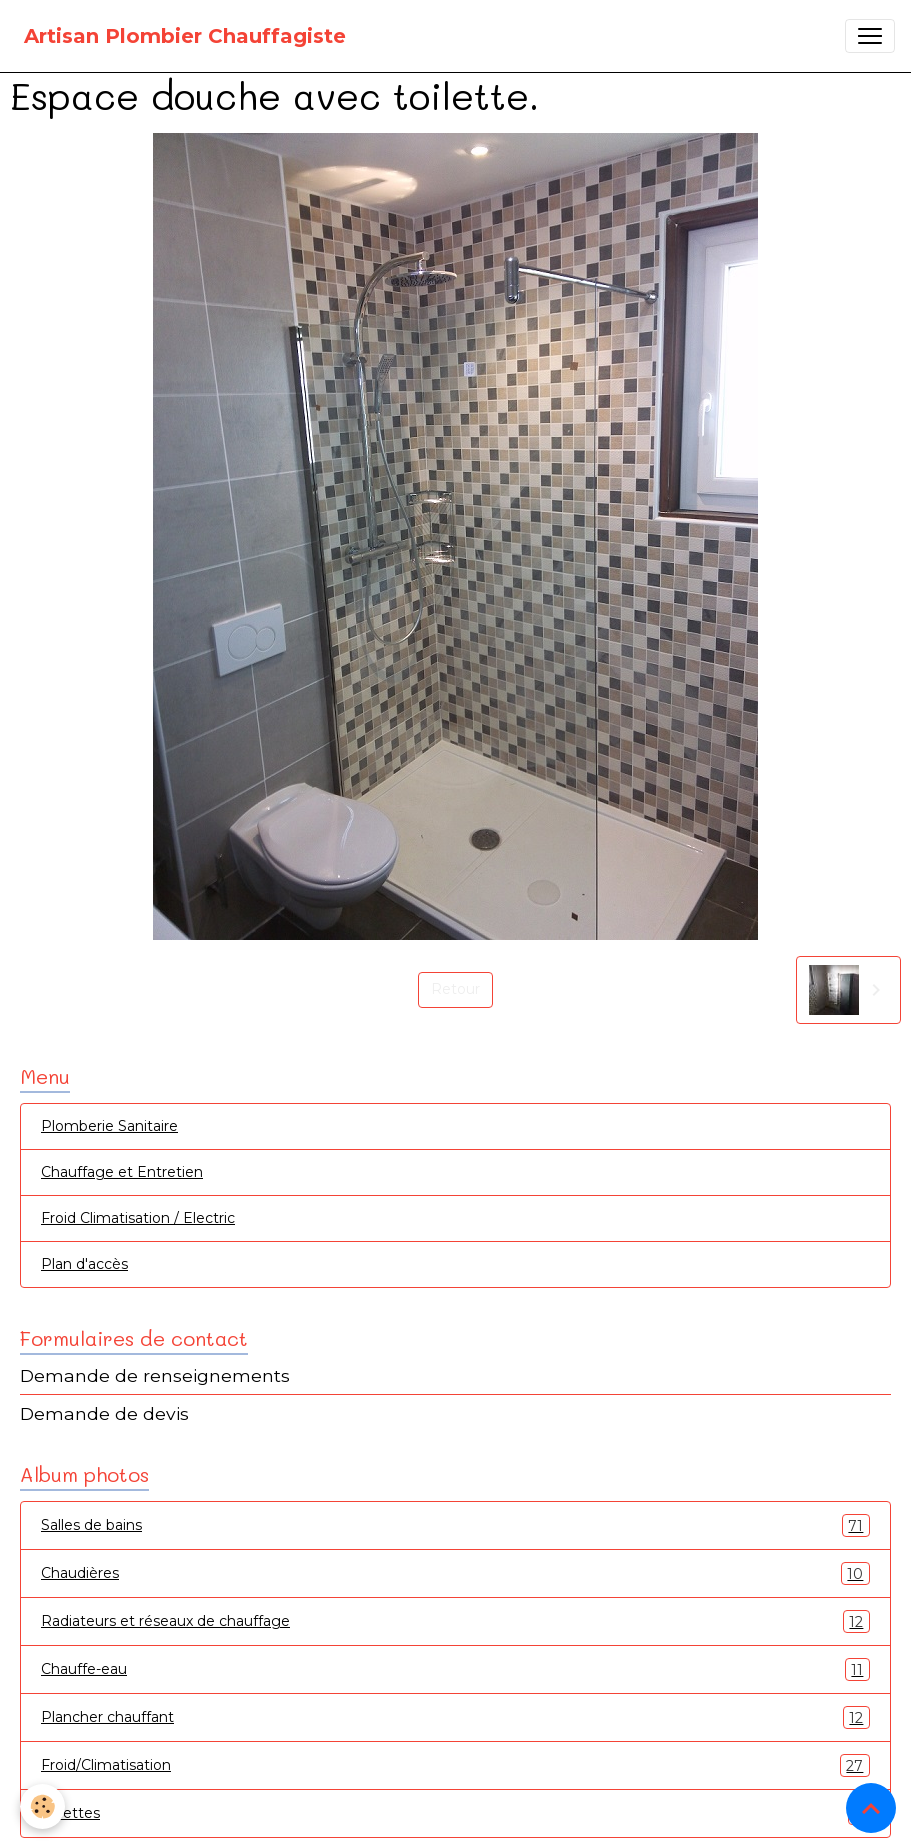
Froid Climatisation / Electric (138, 1218)
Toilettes (455, 1813)
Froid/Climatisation (455, 1765)
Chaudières (455, 1573)
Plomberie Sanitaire (109, 1126)
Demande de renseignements (155, 1375)
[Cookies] (42, 1806)
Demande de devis (104, 1413)
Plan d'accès (84, 1264)
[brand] (185, 36)
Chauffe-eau (455, 1669)
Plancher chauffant (455, 1717)
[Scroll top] (871, 1808)
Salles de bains (455, 1525)
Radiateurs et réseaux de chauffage (455, 1621)
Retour (455, 989)
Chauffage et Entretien (122, 1172)
